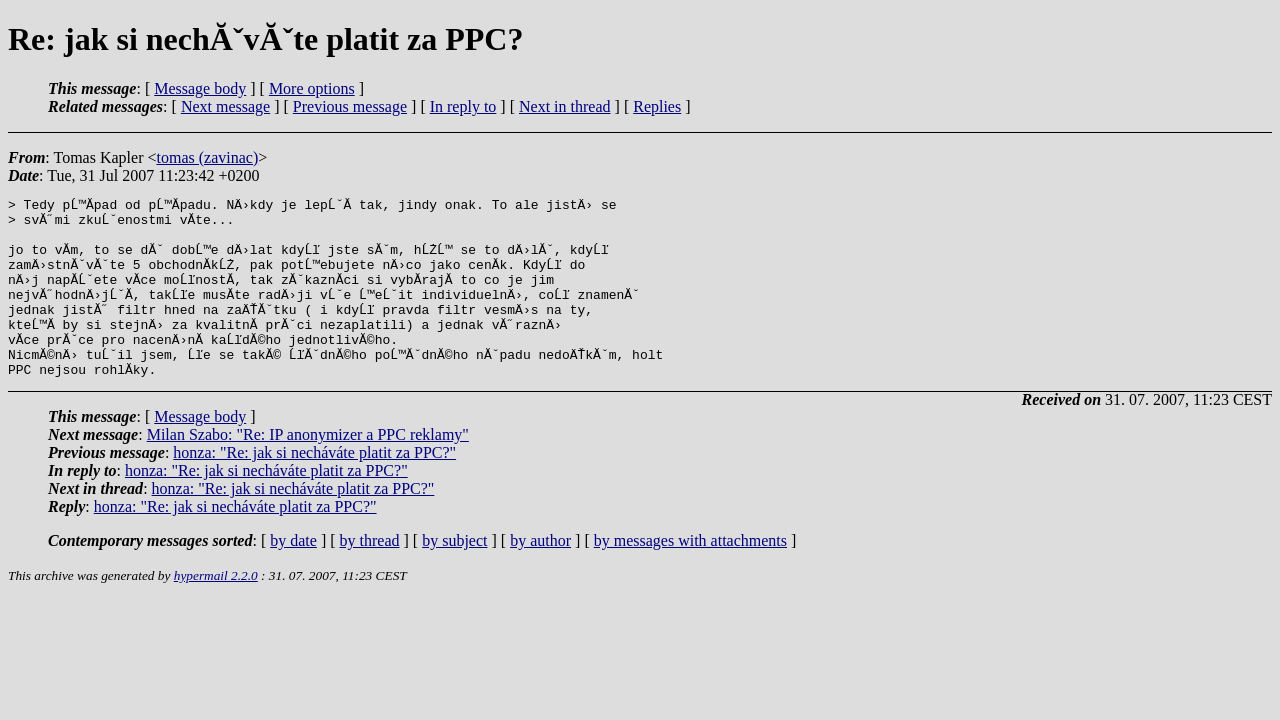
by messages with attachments (690, 576)
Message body (200, 88)
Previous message (350, 106)
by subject (454, 576)
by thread (370, 576)
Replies (657, 106)
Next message (225, 106)
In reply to (463, 106)
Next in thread (565, 106)
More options (312, 88)
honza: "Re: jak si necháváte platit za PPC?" (314, 488)
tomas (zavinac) (207, 157)
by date (293, 576)
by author (540, 576)
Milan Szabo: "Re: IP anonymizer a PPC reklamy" (308, 470)
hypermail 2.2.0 (216, 611)
